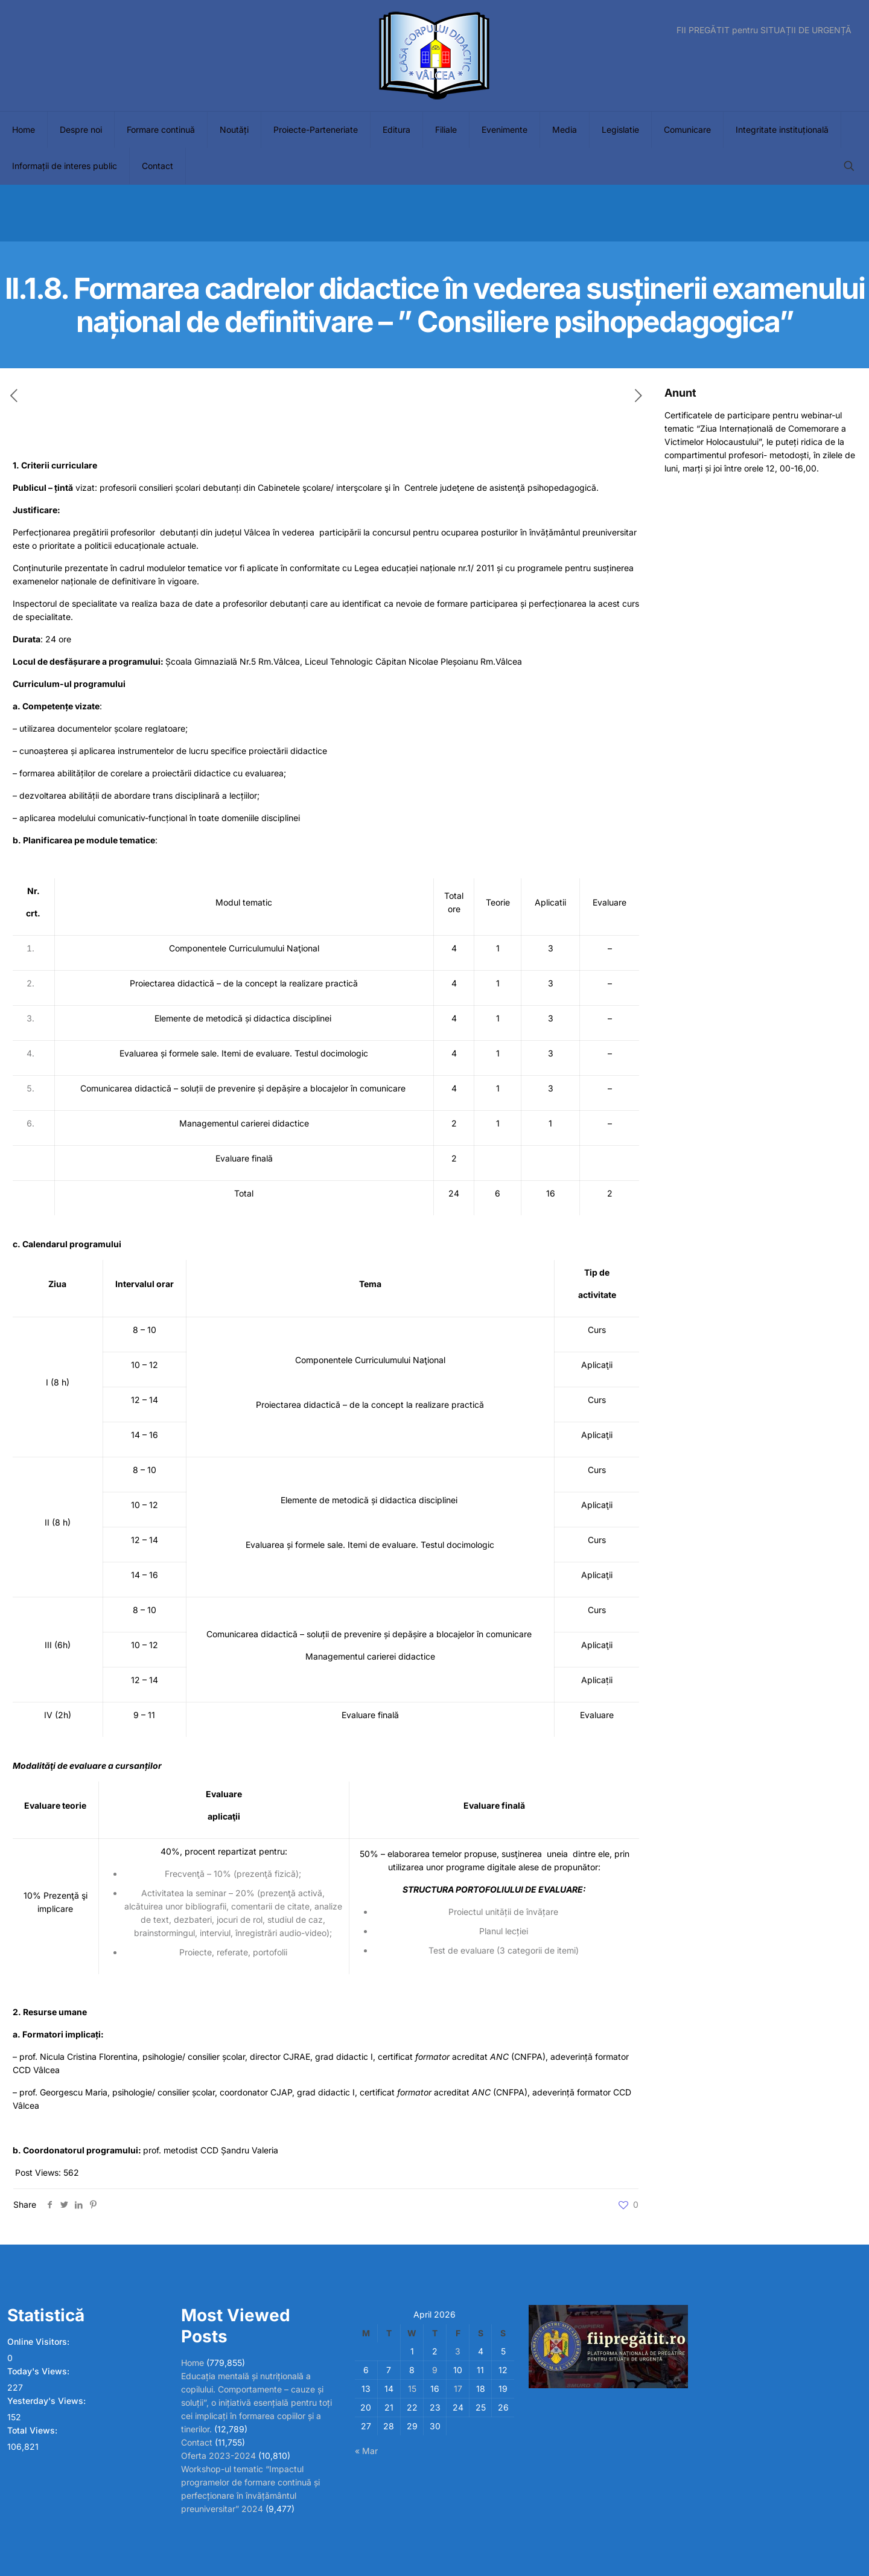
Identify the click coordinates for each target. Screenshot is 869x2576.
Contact (196, 2442)
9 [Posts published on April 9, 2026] (435, 2370)
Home (192, 2362)
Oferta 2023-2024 (218, 2455)
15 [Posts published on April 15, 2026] (412, 2388)
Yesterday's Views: (47, 2400)
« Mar (366, 2451)
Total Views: (33, 2430)
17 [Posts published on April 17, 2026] (458, 2388)
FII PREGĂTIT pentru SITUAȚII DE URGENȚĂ (763, 30)
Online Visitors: (39, 2341)
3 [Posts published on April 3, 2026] (457, 2351)
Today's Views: (39, 2371)
